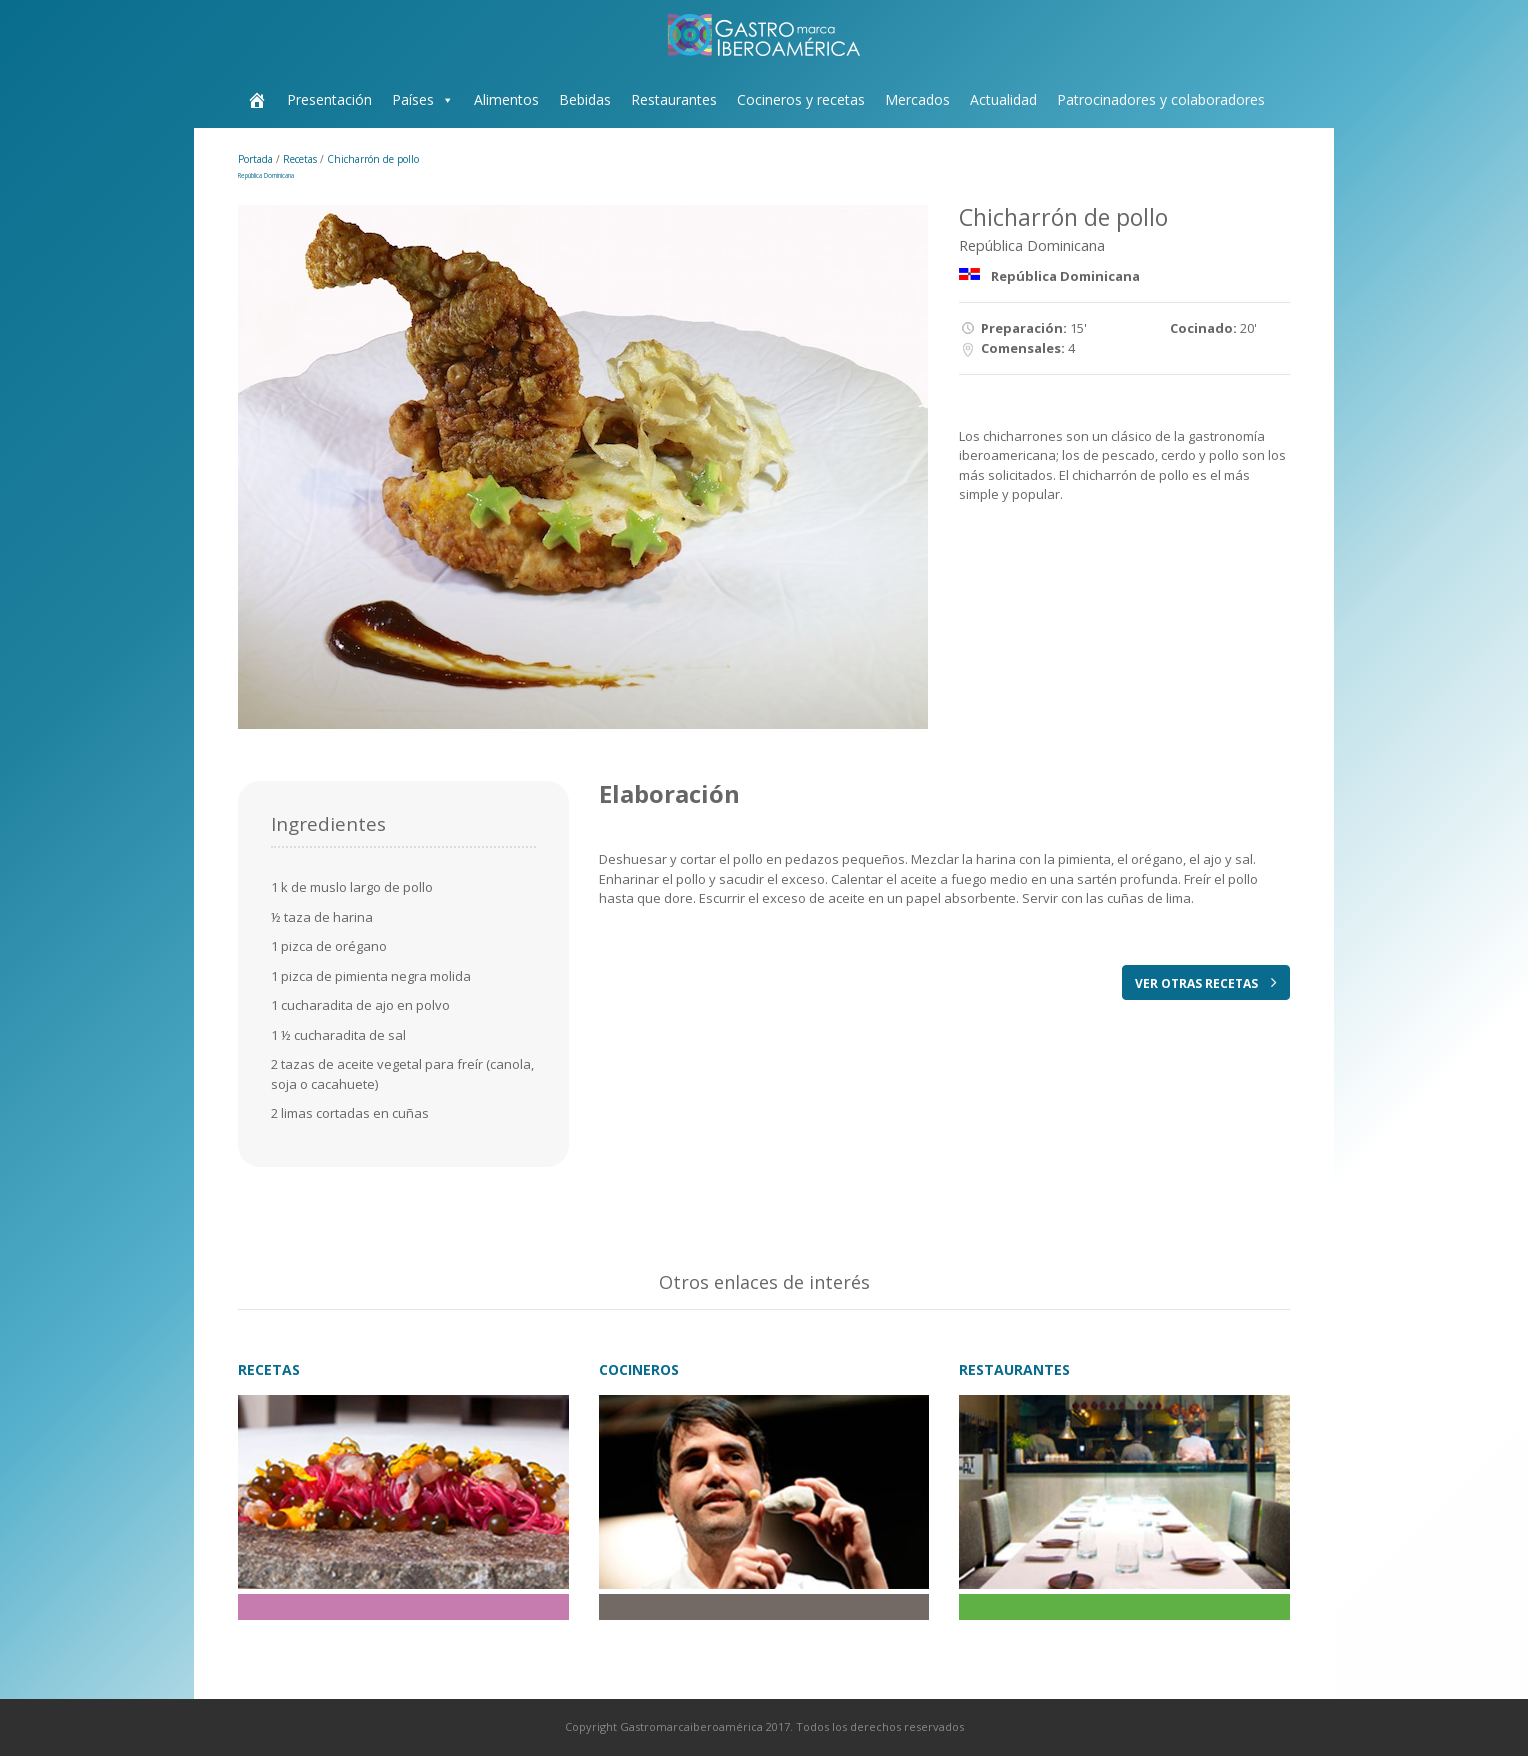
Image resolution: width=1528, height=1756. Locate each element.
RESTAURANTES (1014, 1369)
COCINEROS (639, 1369)
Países (413, 99)
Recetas (301, 159)
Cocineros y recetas (801, 99)
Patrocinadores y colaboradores (1161, 99)
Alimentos (506, 99)
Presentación (329, 99)
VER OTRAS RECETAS (1206, 983)
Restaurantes (674, 99)
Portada (257, 159)
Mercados (917, 99)
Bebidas (585, 99)
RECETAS (269, 1369)
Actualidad (1003, 99)
